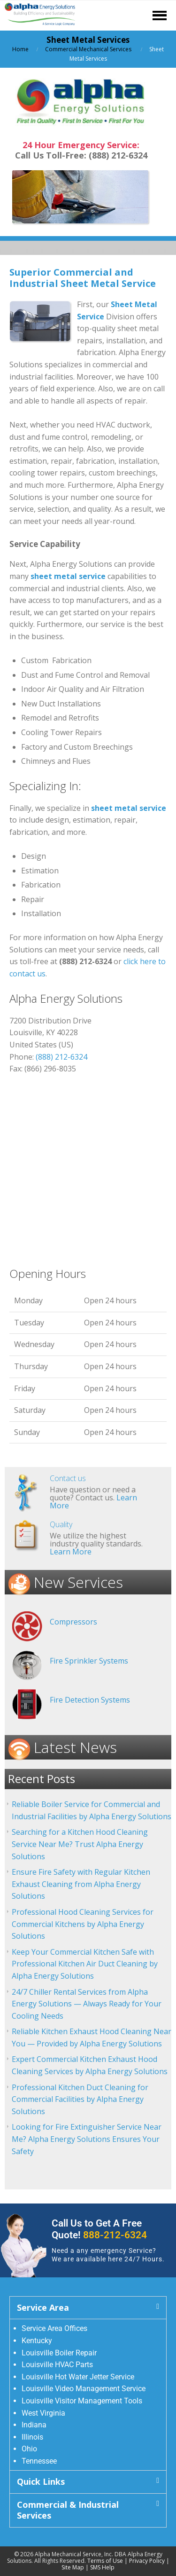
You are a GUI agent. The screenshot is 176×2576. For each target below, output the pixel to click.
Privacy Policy (147, 2561)
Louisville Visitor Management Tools (82, 2400)
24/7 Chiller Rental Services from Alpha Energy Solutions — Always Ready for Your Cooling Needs (86, 2004)
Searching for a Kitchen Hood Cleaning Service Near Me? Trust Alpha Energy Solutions (80, 1844)
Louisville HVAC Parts (57, 2364)
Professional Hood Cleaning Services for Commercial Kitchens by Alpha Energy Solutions (82, 1924)
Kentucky (37, 2340)
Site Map (72, 2567)
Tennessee (39, 2461)
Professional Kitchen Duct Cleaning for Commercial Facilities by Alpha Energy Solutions (80, 2099)
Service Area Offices (54, 2328)
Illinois (32, 2437)
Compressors (73, 1622)
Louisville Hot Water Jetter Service (78, 2376)
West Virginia (43, 2413)
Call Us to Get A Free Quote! (99, 2229)
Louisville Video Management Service (83, 2388)
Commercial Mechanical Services (88, 49)
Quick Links (41, 2481)
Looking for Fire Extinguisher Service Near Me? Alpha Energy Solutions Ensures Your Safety (86, 2139)
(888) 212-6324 (61, 1057)
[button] (88, 2308)
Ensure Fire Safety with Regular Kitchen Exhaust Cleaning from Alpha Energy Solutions (81, 1884)
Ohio (29, 2448)
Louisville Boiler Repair (59, 2352)
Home (20, 49)
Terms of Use (105, 2561)
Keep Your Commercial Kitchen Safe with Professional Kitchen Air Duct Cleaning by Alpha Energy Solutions (85, 1964)
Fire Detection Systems (90, 1700)
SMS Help (102, 2567)
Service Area (43, 2307)
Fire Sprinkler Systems (89, 1661)
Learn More (71, 1551)
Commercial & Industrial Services (68, 2510)
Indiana (34, 2424)
